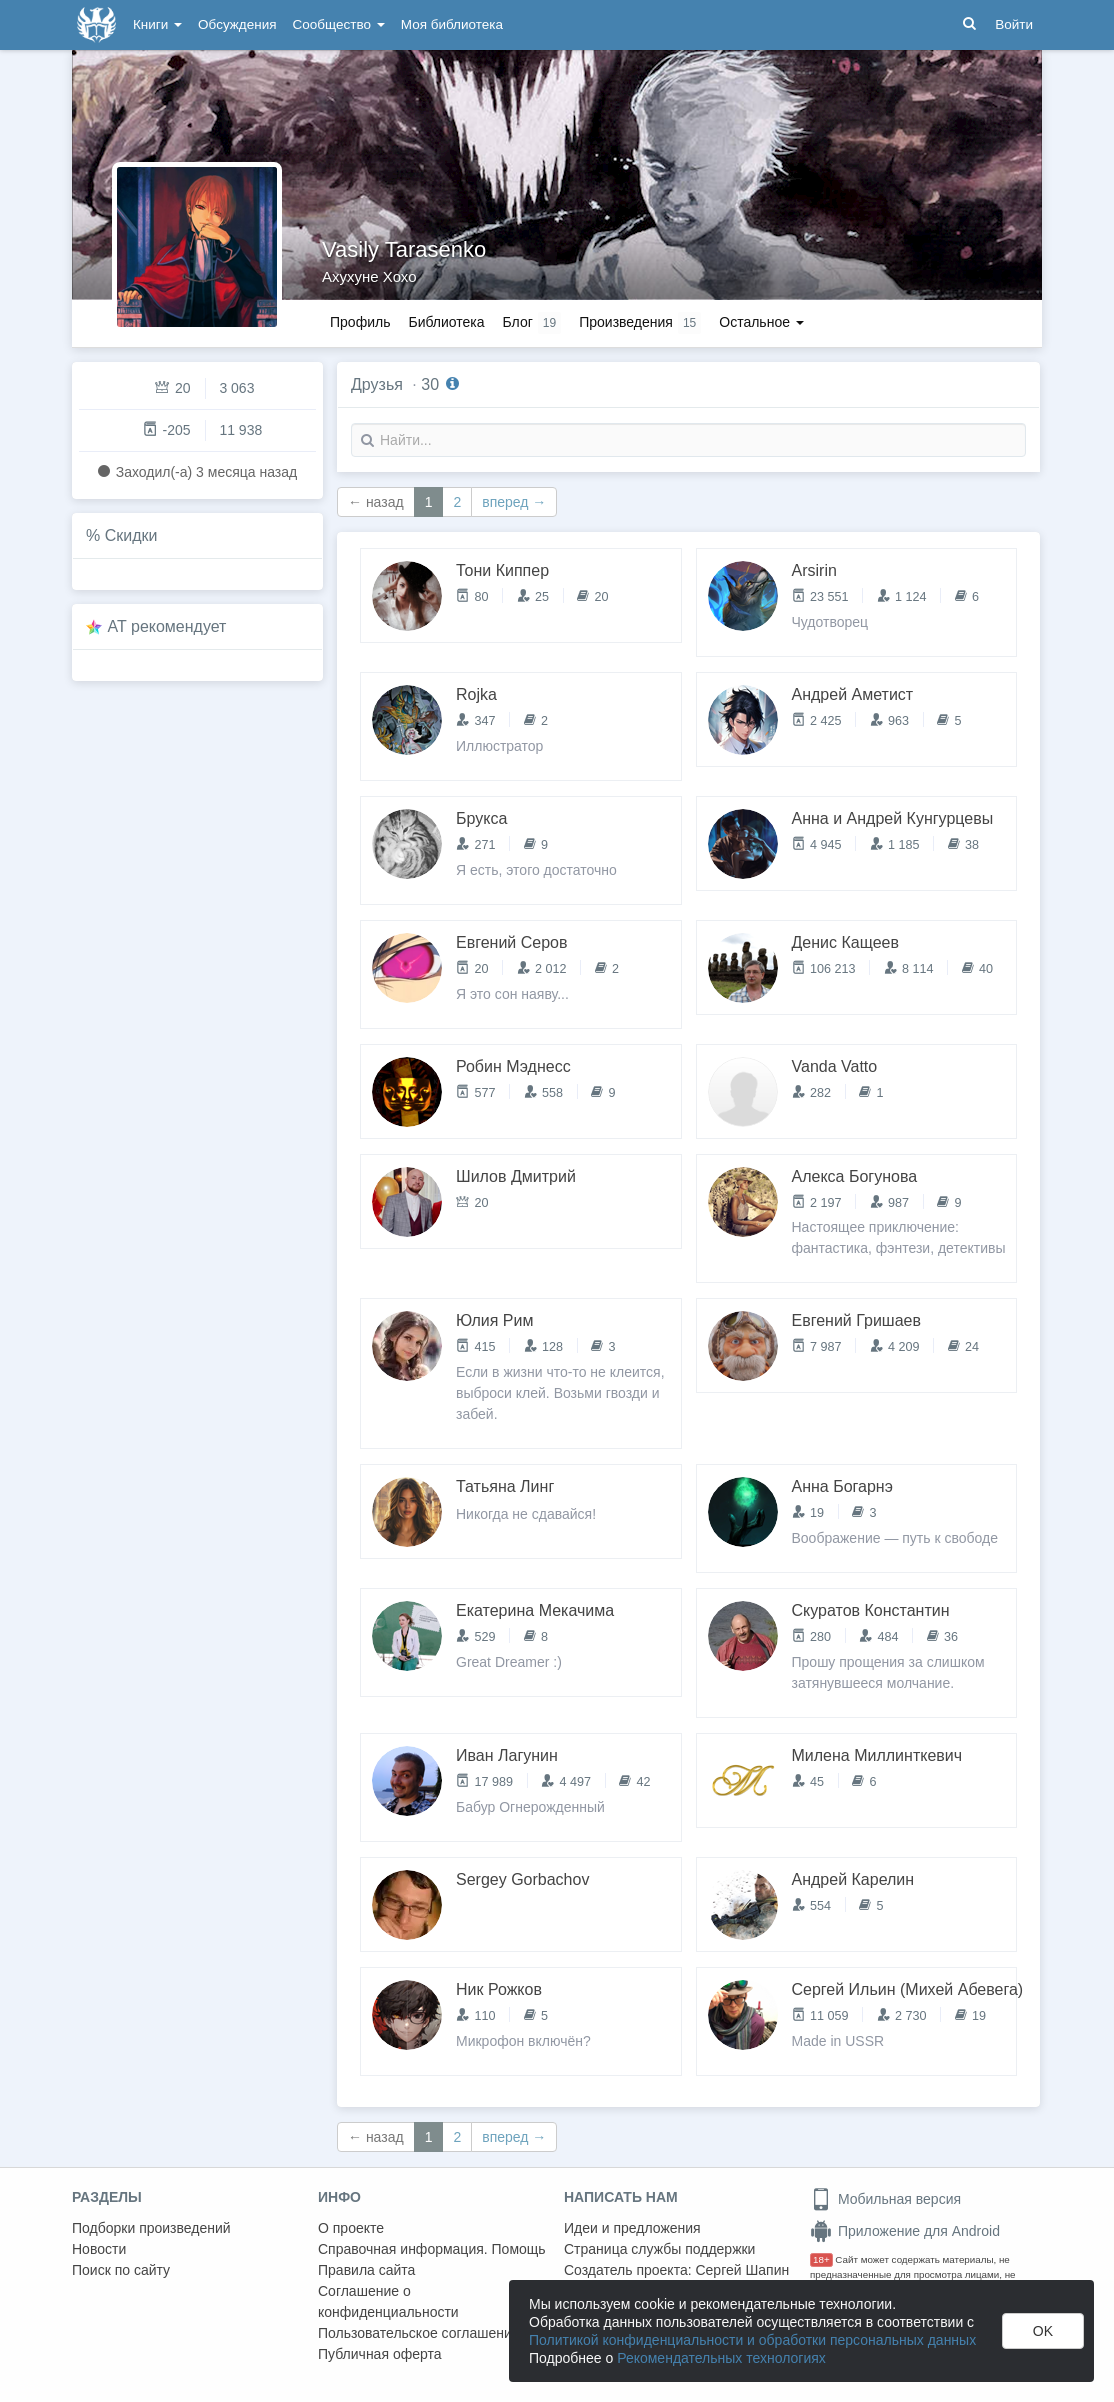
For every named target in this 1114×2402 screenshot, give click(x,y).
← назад (376, 502)
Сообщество (339, 24)
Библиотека (446, 322)
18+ (821, 2259)
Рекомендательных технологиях (721, 2358)
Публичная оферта (380, 2354)
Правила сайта (366, 2270)
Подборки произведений (151, 2228)
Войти (1014, 24)
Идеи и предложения (632, 2228)
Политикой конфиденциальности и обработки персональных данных (752, 2340)
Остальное (761, 322)
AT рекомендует (167, 626)
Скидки (131, 535)
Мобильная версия (885, 2199)
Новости (99, 2249)
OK (1043, 2331)
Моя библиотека (452, 24)
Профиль (360, 322)
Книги (157, 24)
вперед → (514, 502)
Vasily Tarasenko (404, 249)
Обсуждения (237, 24)
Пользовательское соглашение (419, 2333)
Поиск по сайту (121, 2270)
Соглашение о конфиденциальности (388, 2301)
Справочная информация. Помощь (432, 2249)
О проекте (351, 2228)
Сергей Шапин (742, 2270)
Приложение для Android (905, 2231)
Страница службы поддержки (659, 2249)
